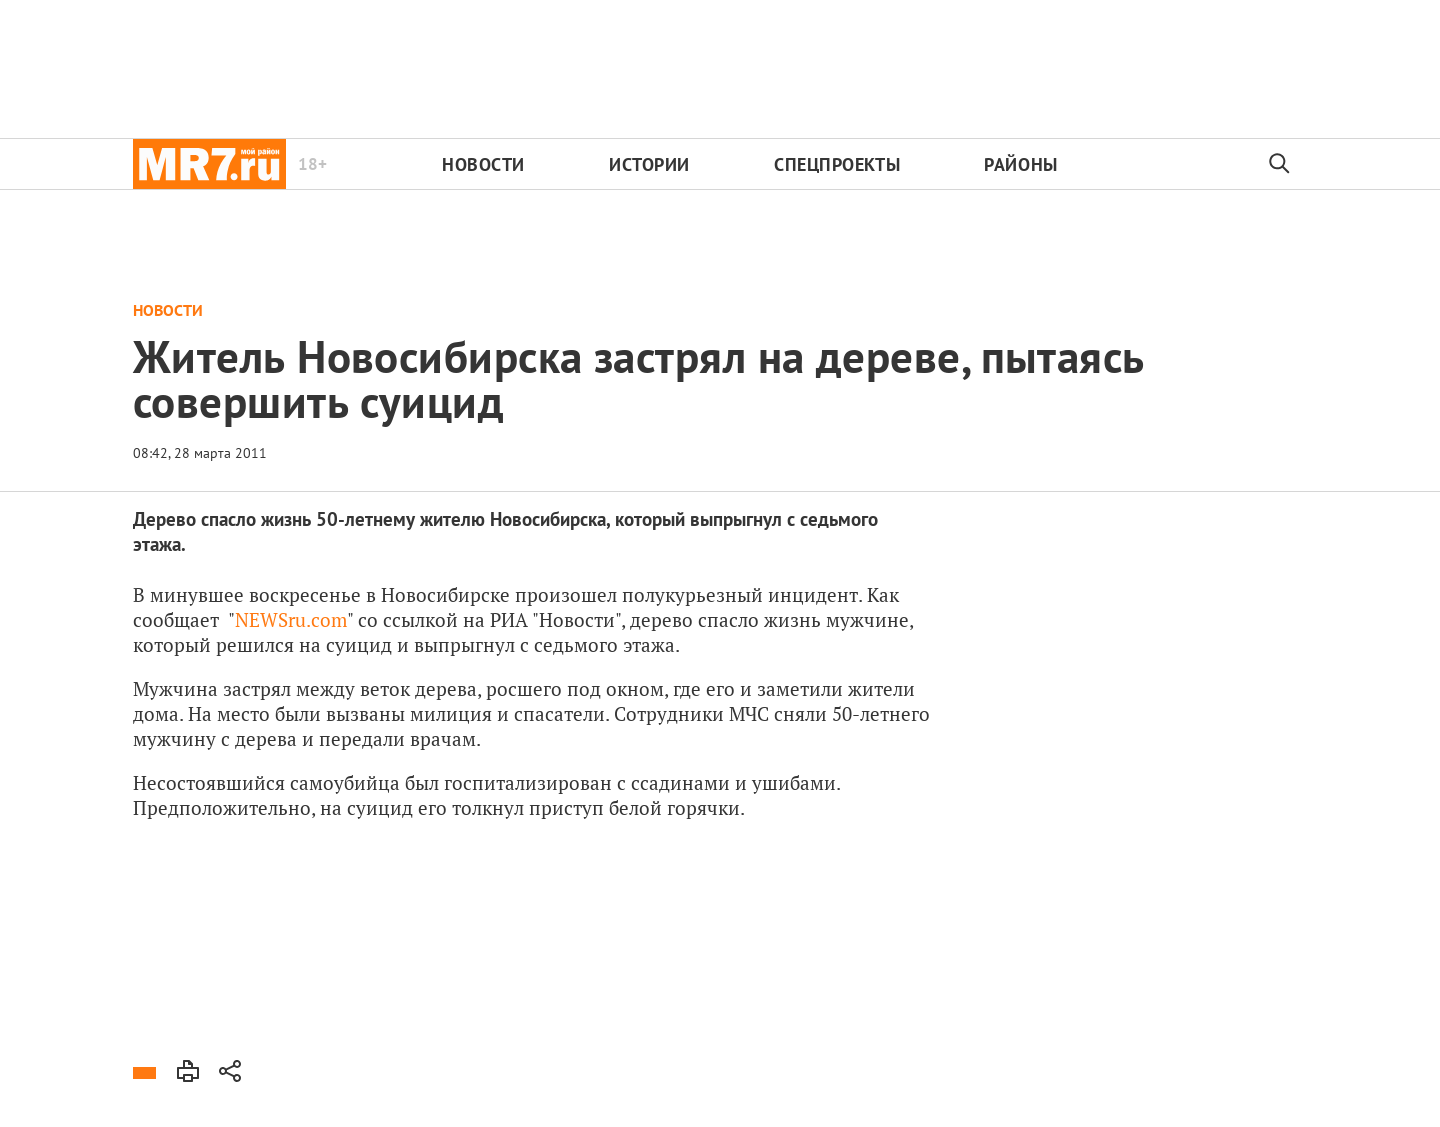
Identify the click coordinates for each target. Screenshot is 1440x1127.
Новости (483, 164)
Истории (649, 164)
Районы (1020, 164)
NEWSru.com (291, 619)
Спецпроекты (837, 164)
